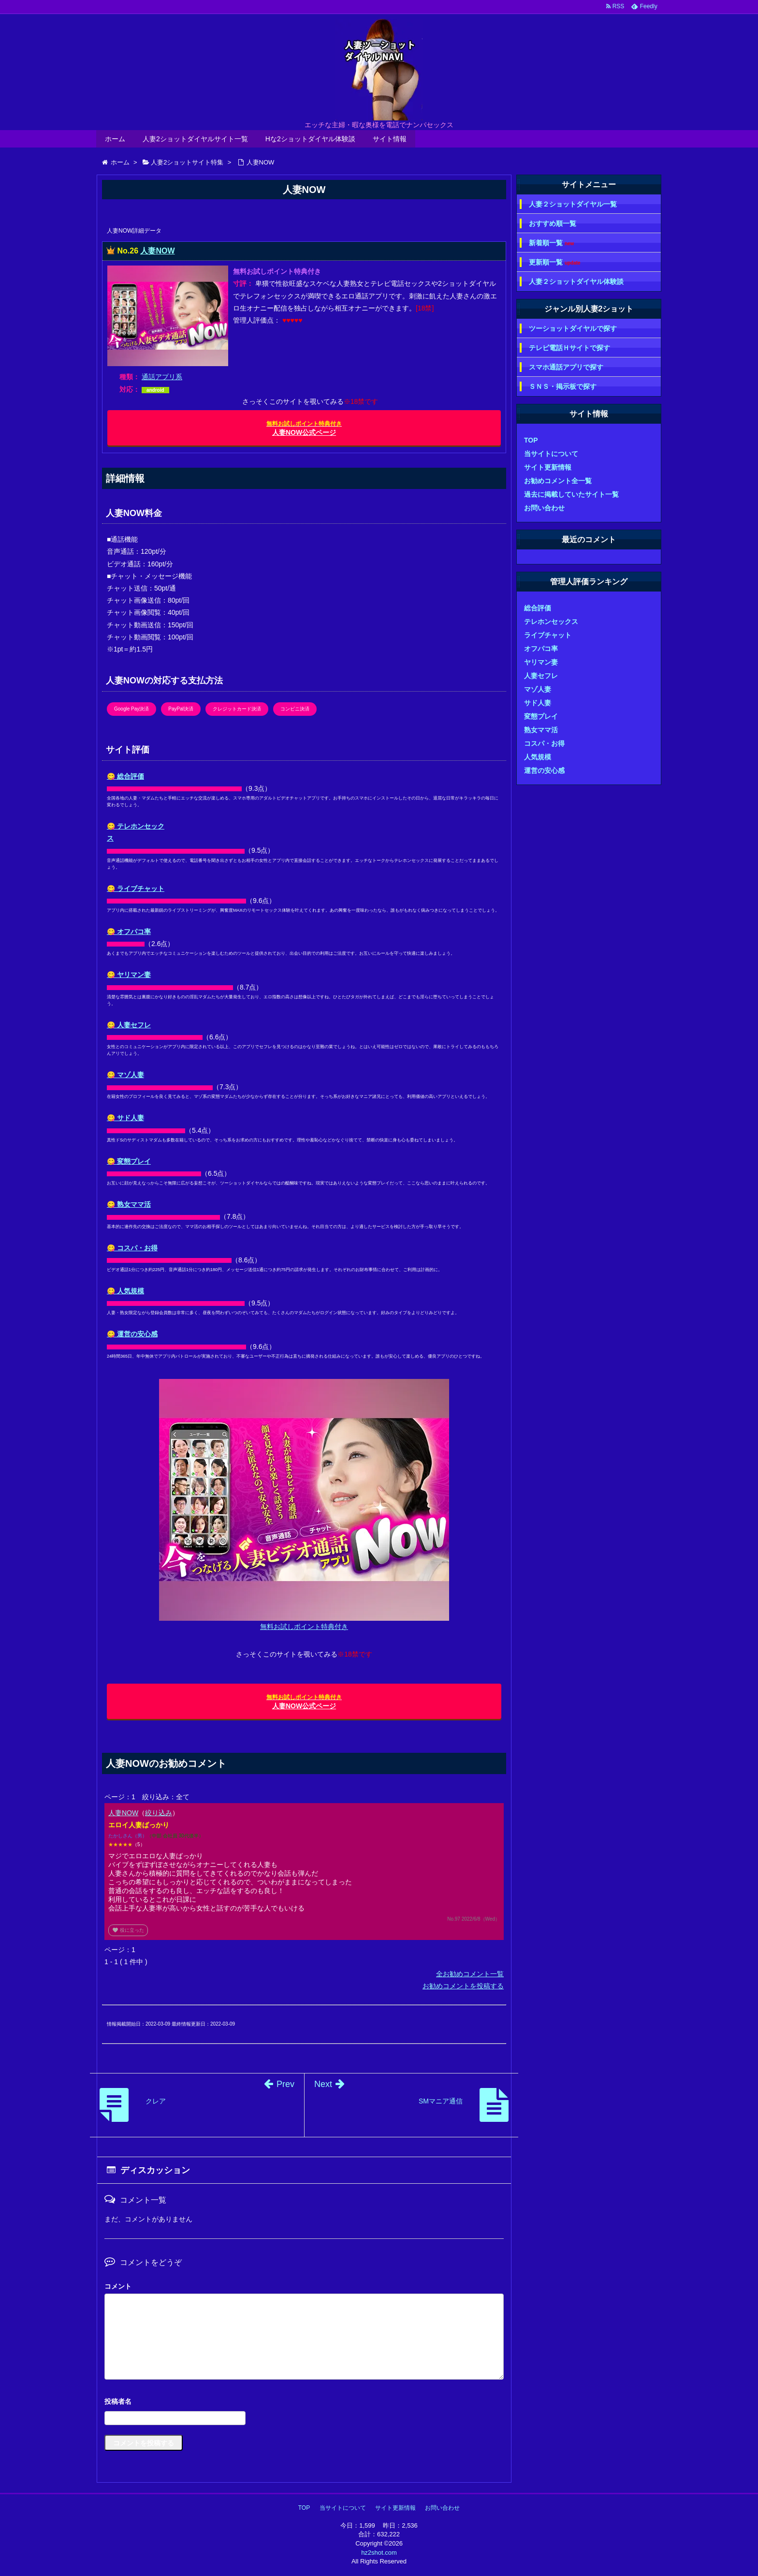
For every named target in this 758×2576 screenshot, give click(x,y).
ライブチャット (547, 635)
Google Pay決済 (131, 708)
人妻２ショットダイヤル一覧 (573, 204)
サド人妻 (537, 703)
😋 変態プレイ (129, 1161)
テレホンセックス (551, 621)
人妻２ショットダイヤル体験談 (576, 281)
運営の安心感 (544, 770)
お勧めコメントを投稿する (463, 1986)
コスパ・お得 (544, 743)
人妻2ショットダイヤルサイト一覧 (195, 139)
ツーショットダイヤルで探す (573, 328)
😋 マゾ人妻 (125, 1075)
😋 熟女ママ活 (129, 1204)
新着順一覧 (551, 243)
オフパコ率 (541, 648)
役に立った (128, 1930)
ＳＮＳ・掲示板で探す (563, 386)
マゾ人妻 (537, 689)
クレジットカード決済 (237, 708)
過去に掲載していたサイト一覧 (571, 494)
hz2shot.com (379, 2552)
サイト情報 (390, 139)
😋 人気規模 (125, 1291)
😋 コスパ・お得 (132, 1248)
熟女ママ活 (541, 730)
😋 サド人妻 (125, 1118)
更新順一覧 (555, 262)
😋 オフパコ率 (129, 931)
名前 (304, 2403)
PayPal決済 (180, 708)
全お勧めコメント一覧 (470, 1974)
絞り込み (158, 1813)
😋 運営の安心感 (132, 1334)
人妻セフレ (541, 676)
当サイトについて (551, 454)
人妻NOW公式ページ (304, 428)
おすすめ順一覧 (552, 223)
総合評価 (537, 608)
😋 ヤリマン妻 (129, 974)
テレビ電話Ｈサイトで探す (569, 347)
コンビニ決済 (294, 708)
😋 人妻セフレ (129, 1025)
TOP (531, 440)
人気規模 (537, 757)
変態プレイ (541, 716)
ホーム (115, 139)
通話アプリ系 (162, 377)
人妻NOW (157, 251)
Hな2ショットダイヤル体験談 (310, 139)
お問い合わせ (544, 508)
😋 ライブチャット (135, 888)
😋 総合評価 (125, 776)
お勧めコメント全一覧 (558, 481)
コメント (117, 2286)
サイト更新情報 (547, 467)
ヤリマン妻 (541, 662)
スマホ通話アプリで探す (566, 367)
